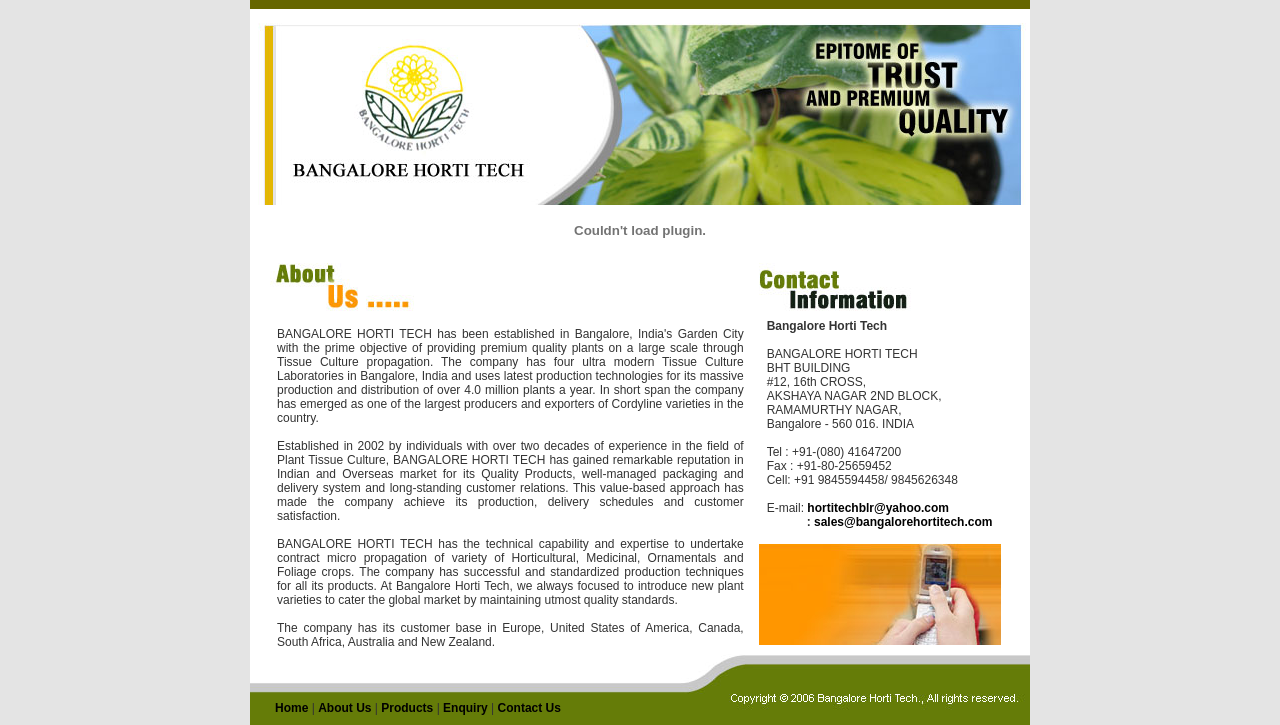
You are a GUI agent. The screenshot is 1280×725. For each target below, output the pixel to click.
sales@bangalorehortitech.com (903, 522)
